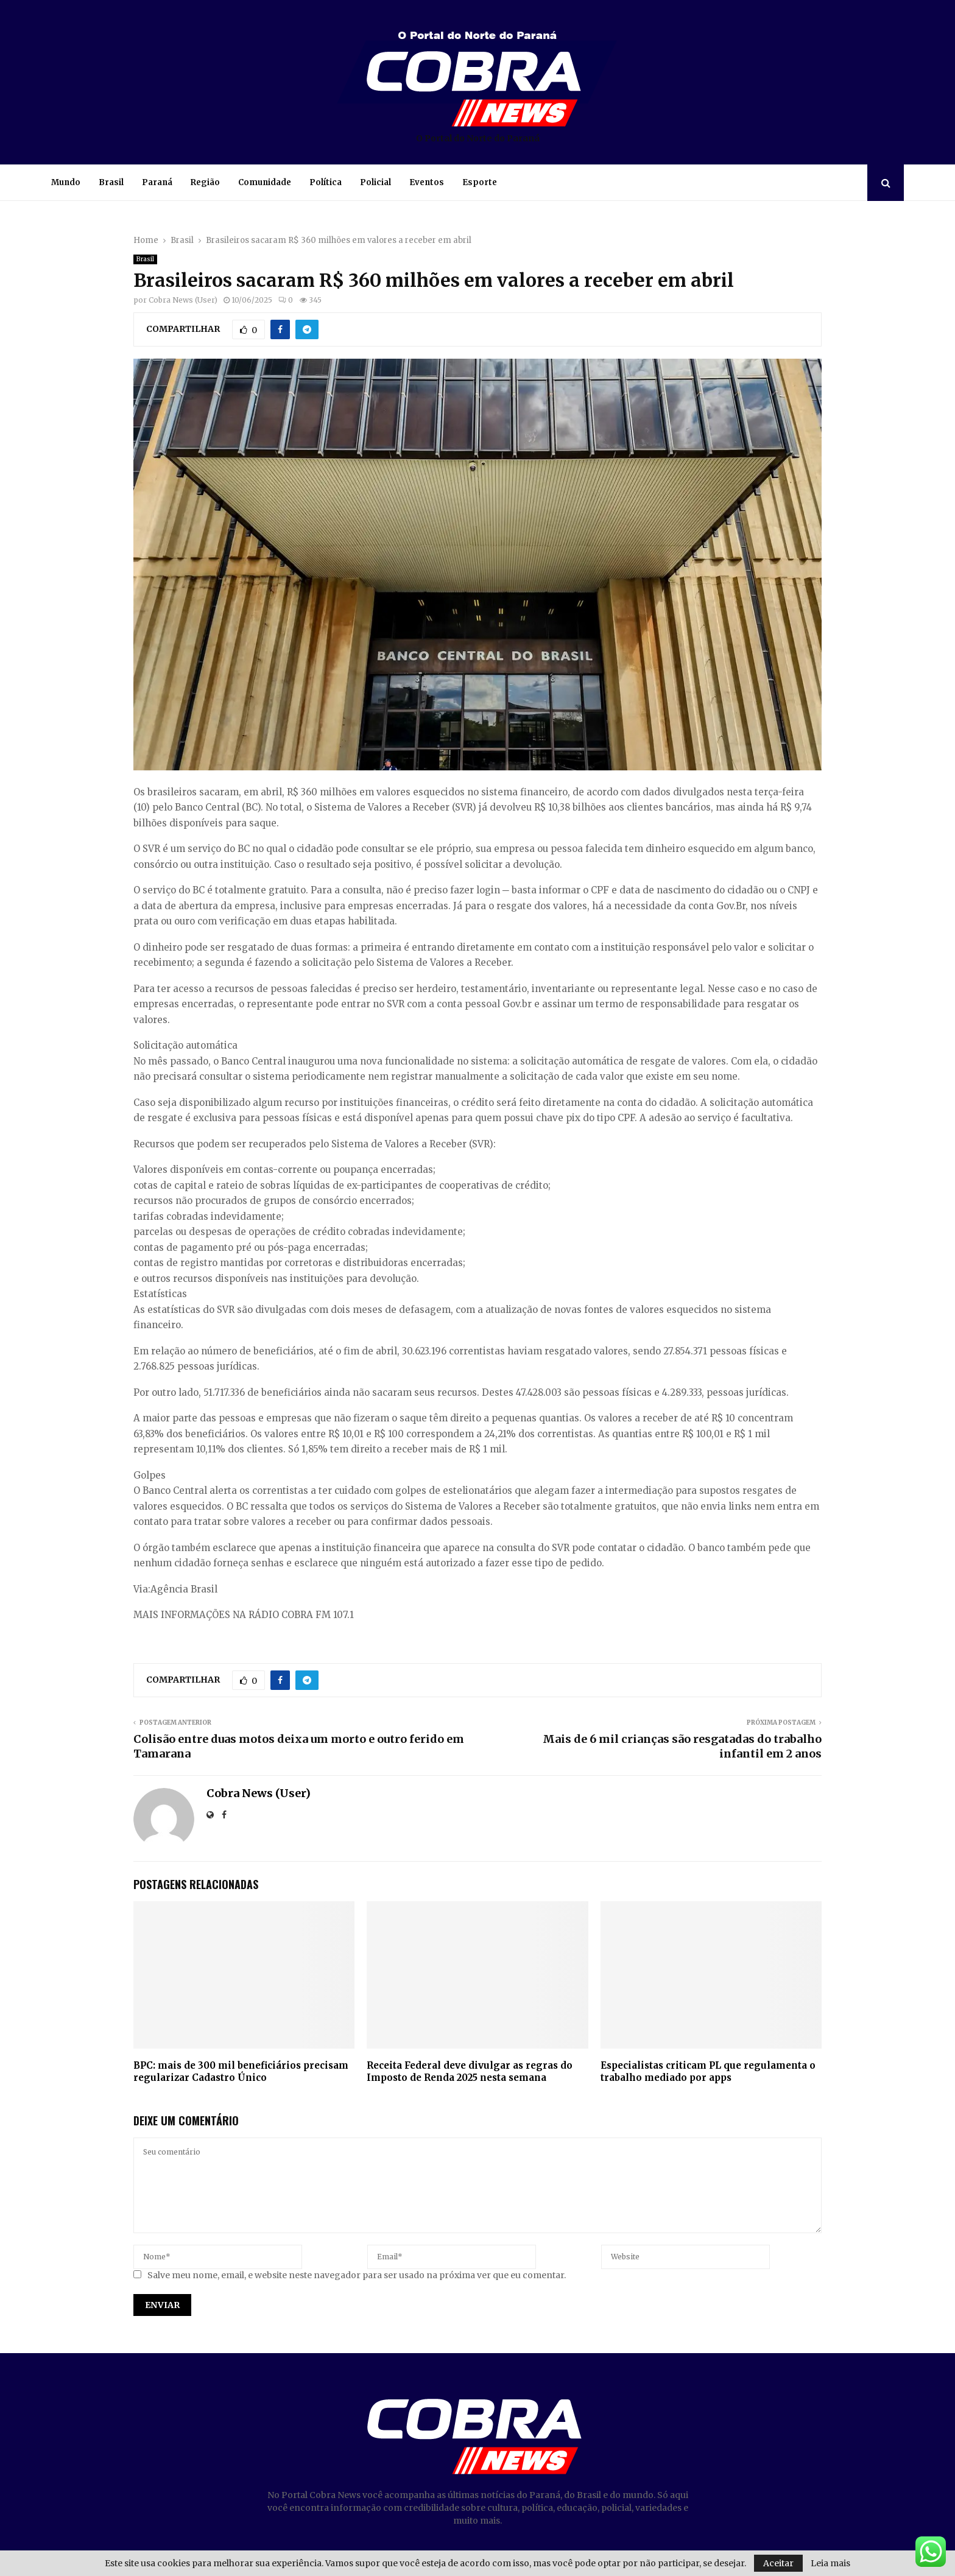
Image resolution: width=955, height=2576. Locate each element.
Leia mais (830, 2563)
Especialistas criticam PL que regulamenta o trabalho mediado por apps (708, 2071)
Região (205, 182)
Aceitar (778, 2563)
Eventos (426, 182)
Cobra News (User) (183, 299)
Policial (375, 182)
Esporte (479, 182)
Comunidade (264, 182)
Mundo (65, 182)
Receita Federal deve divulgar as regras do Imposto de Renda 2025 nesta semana (470, 2071)
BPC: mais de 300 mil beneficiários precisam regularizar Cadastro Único (240, 2071)
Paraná (157, 182)
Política (325, 182)
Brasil (111, 182)
